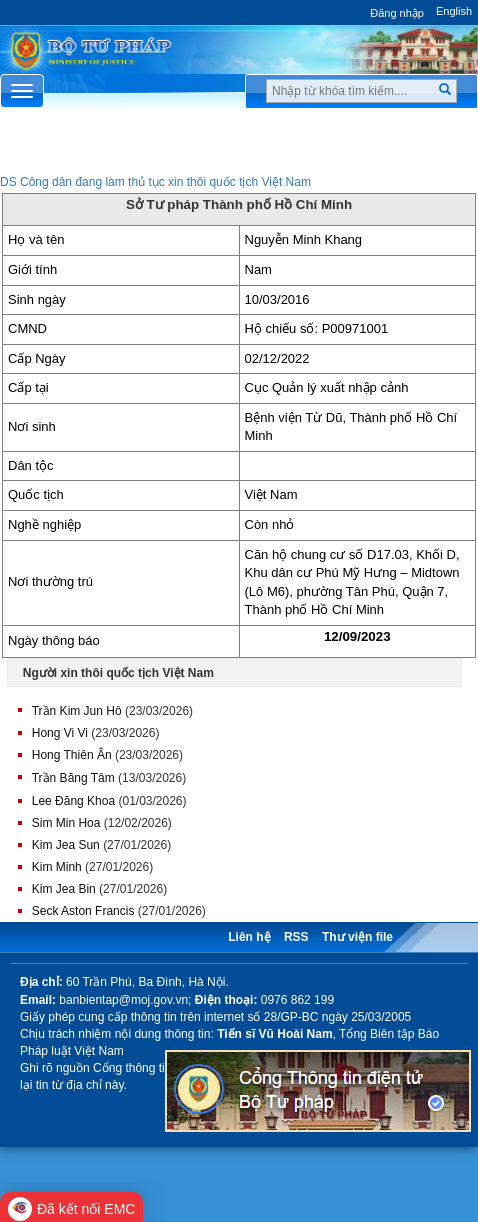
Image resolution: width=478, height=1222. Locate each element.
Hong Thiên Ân (72, 755)
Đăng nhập (397, 13)
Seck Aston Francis (83, 911)
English (454, 11)
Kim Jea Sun (66, 845)
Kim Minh (57, 867)
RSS (296, 937)
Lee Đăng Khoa (73, 801)
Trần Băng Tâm (73, 778)
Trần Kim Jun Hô (77, 711)
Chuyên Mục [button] (238, 147)
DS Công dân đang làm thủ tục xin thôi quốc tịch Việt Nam (155, 182)
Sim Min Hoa (66, 823)
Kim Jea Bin (64, 889)
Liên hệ (249, 937)
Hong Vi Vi (60, 733)
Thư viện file (357, 937)
